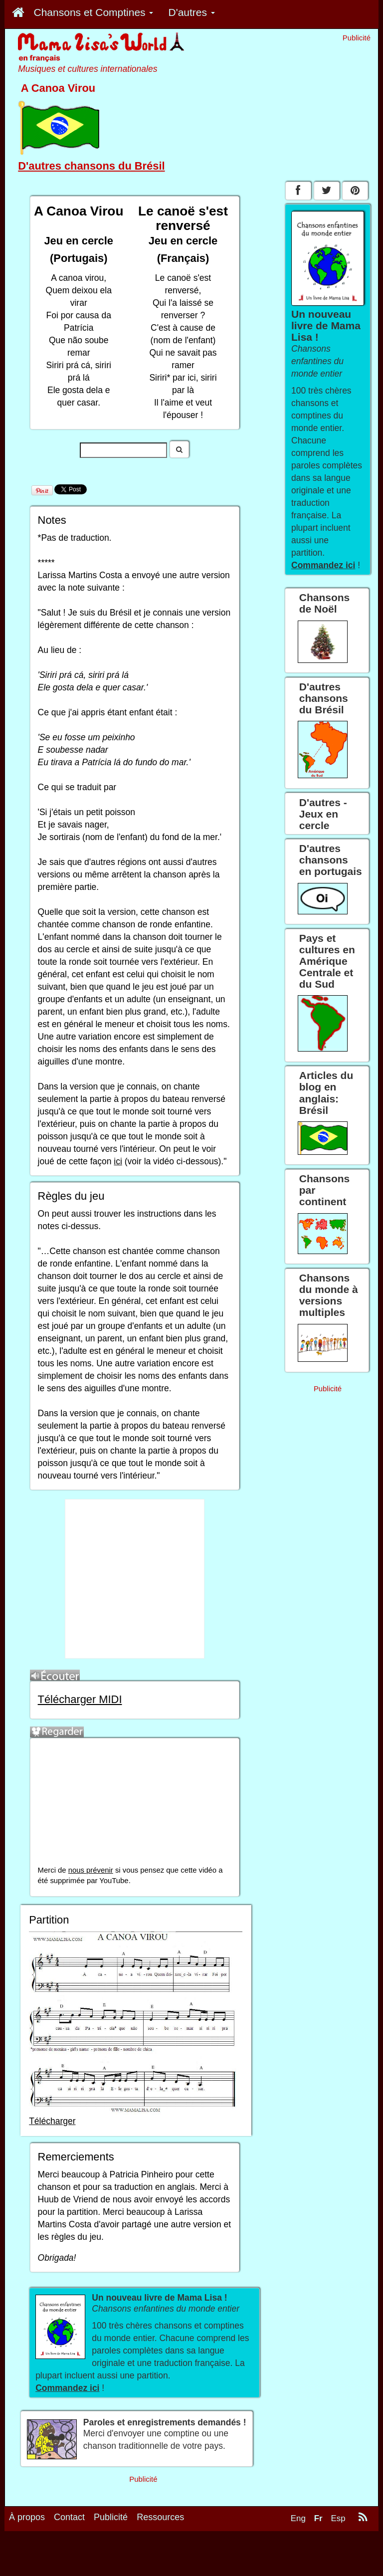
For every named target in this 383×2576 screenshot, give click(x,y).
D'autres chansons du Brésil (91, 166)
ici (118, 1161)
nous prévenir (90, 1870)
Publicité (111, 2517)
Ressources (160, 2517)
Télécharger (52, 2121)
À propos (27, 2517)
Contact (69, 2517)
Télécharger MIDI (80, 1699)
